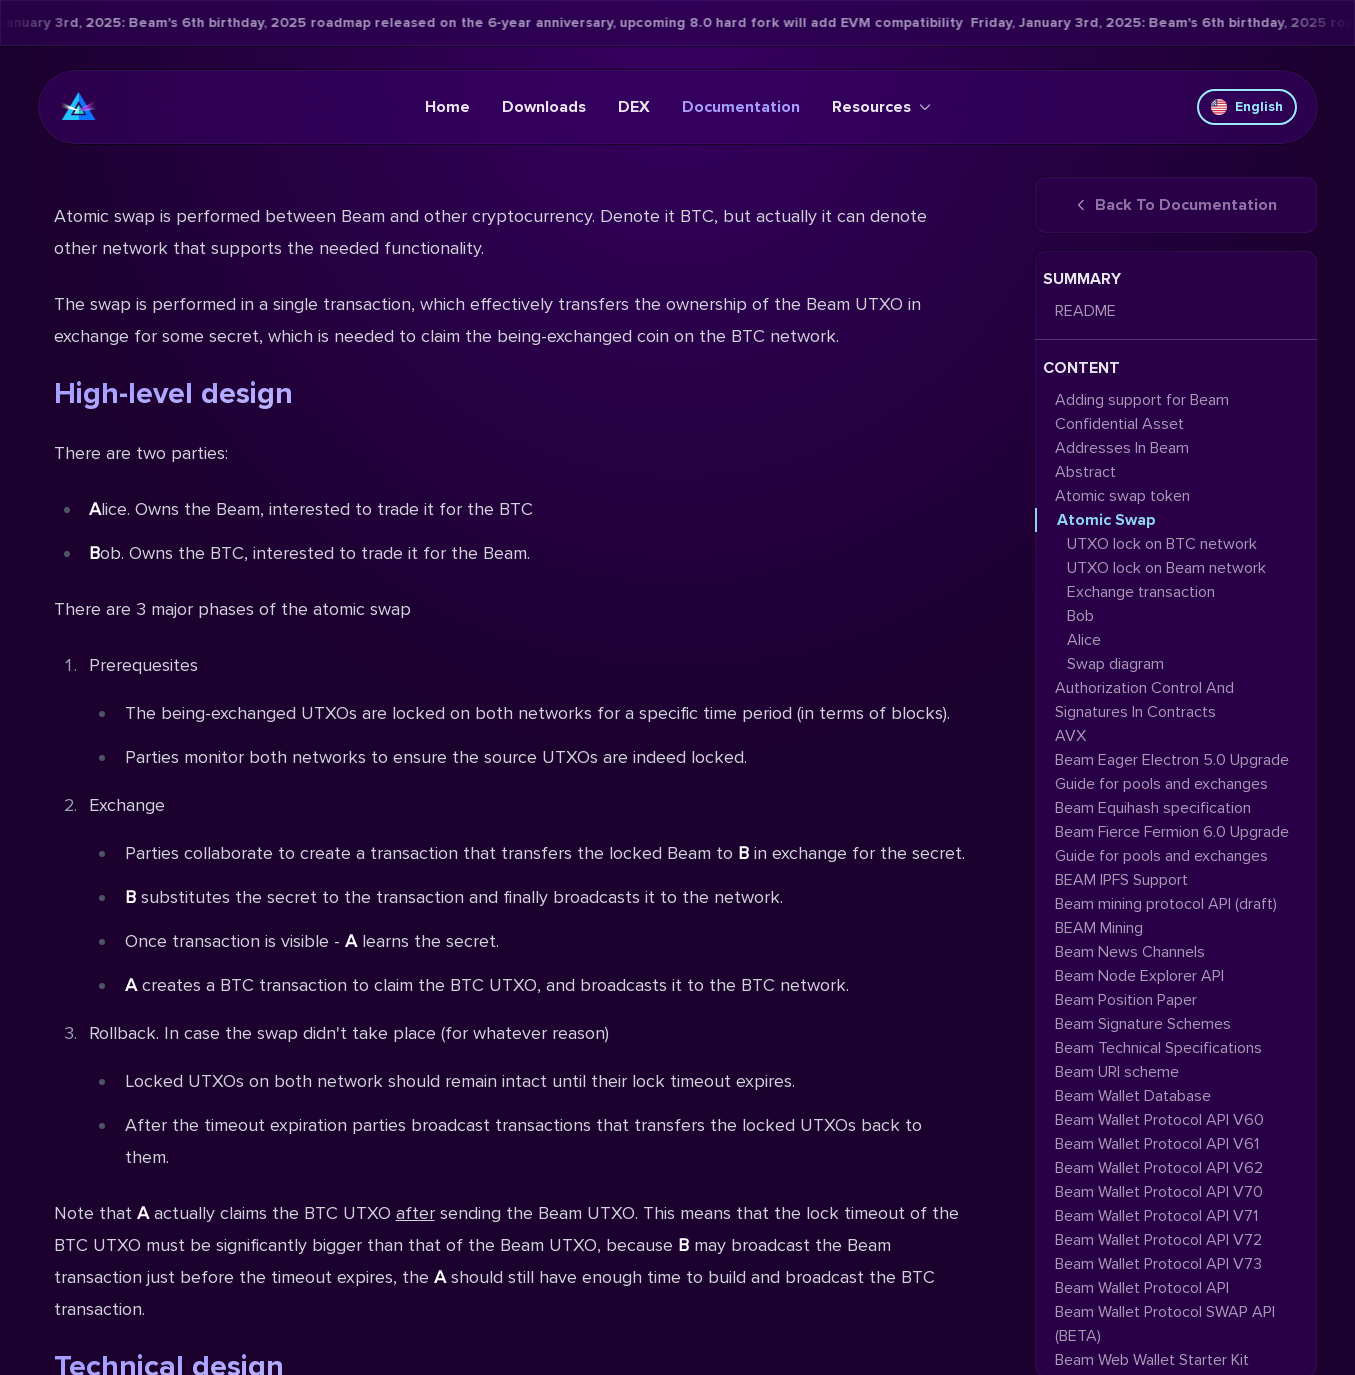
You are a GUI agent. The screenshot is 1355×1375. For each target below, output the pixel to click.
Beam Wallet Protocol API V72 (1158, 1240)
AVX (1070, 736)
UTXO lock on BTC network (1162, 544)
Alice (1084, 640)
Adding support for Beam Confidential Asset (1142, 412)
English (1247, 106)
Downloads (544, 107)
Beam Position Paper (1126, 1000)
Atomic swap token (1122, 496)
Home (447, 107)
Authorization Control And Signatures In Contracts (1144, 700)
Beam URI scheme (1117, 1072)
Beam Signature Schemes (1143, 1024)
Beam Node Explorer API (1139, 976)
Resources (881, 107)
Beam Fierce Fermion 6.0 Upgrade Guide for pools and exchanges (1172, 844)
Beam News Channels (1130, 952)
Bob (1080, 616)
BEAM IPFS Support (1121, 880)
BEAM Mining (1099, 928)
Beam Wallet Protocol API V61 (1157, 1144)
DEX (634, 107)
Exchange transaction (1141, 592)
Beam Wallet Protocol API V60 (1159, 1120)
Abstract (1085, 472)
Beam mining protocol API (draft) (1166, 904)
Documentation (741, 107)
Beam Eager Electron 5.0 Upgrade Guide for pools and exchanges (1172, 772)
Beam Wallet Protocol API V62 (1159, 1168)
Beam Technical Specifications (1158, 1048)
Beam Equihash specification (1153, 808)
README (1085, 311)
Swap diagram (1115, 664)
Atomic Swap (1106, 520)
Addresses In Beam (1122, 448)
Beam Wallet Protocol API (1142, 1288)
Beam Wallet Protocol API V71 (1156, 1216)
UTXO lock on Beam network (1166, 568)
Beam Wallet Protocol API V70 (1159, 1192)
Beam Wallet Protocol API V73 (1158, 1264)
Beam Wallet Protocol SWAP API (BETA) (1165, 1324)
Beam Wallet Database (1133, 1096)
